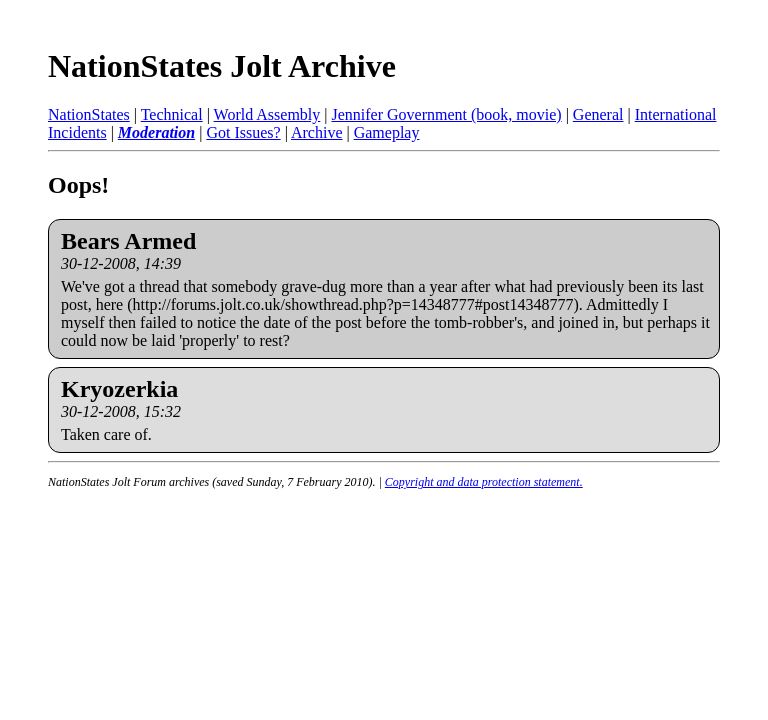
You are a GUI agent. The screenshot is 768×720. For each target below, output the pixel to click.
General (598, 114)
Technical (172, 114)
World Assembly (267, 114)
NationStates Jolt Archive (222, 66)
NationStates (89, 114)
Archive (317, 132)
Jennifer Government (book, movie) (446, 114)
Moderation (156, 132)
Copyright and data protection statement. (484, 482)
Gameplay (387, 132)
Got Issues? (243, 132)
